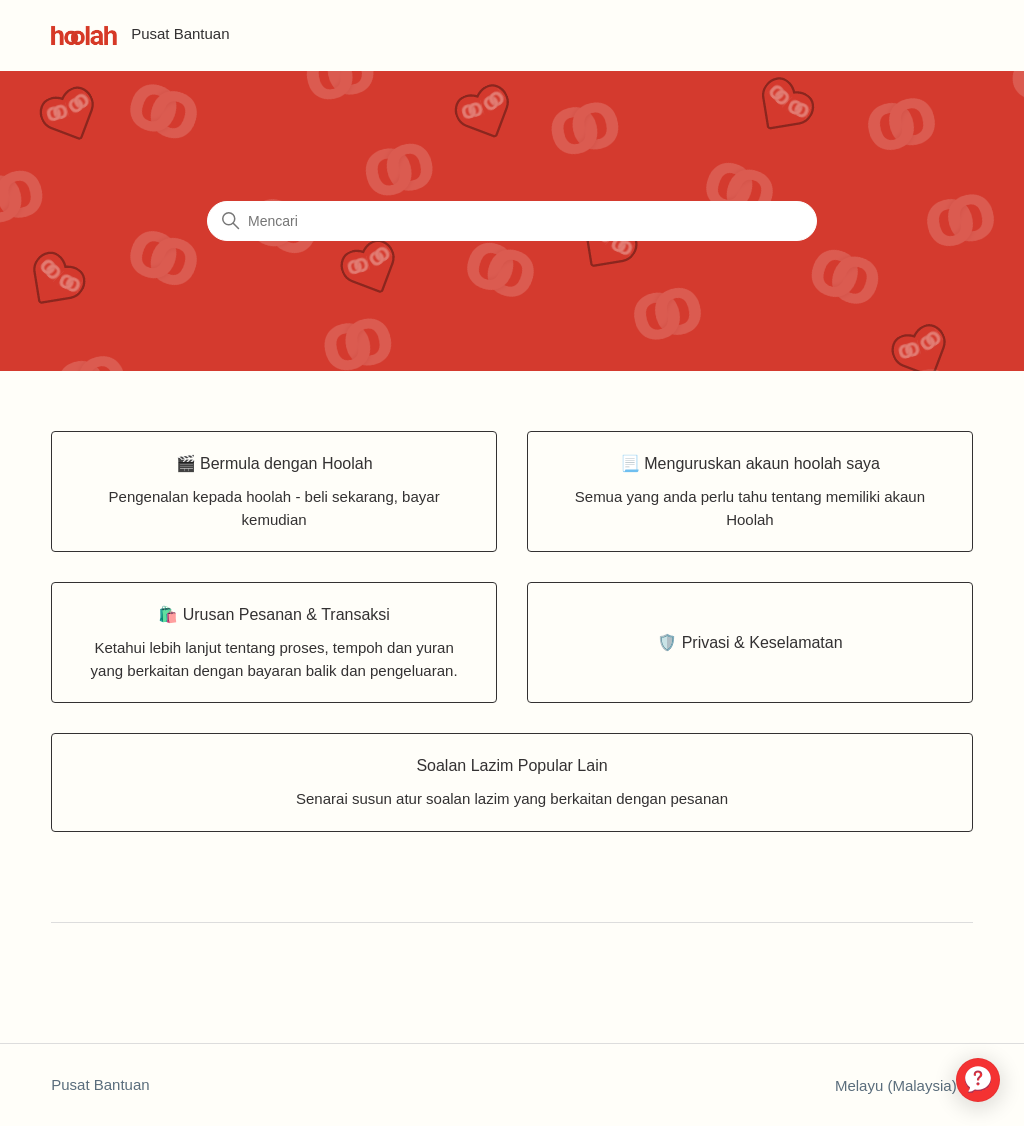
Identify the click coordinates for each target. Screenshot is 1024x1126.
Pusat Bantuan (100, 1084)
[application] (978, 1080)
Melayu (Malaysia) (904, 1085)
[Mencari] (512, 221)
